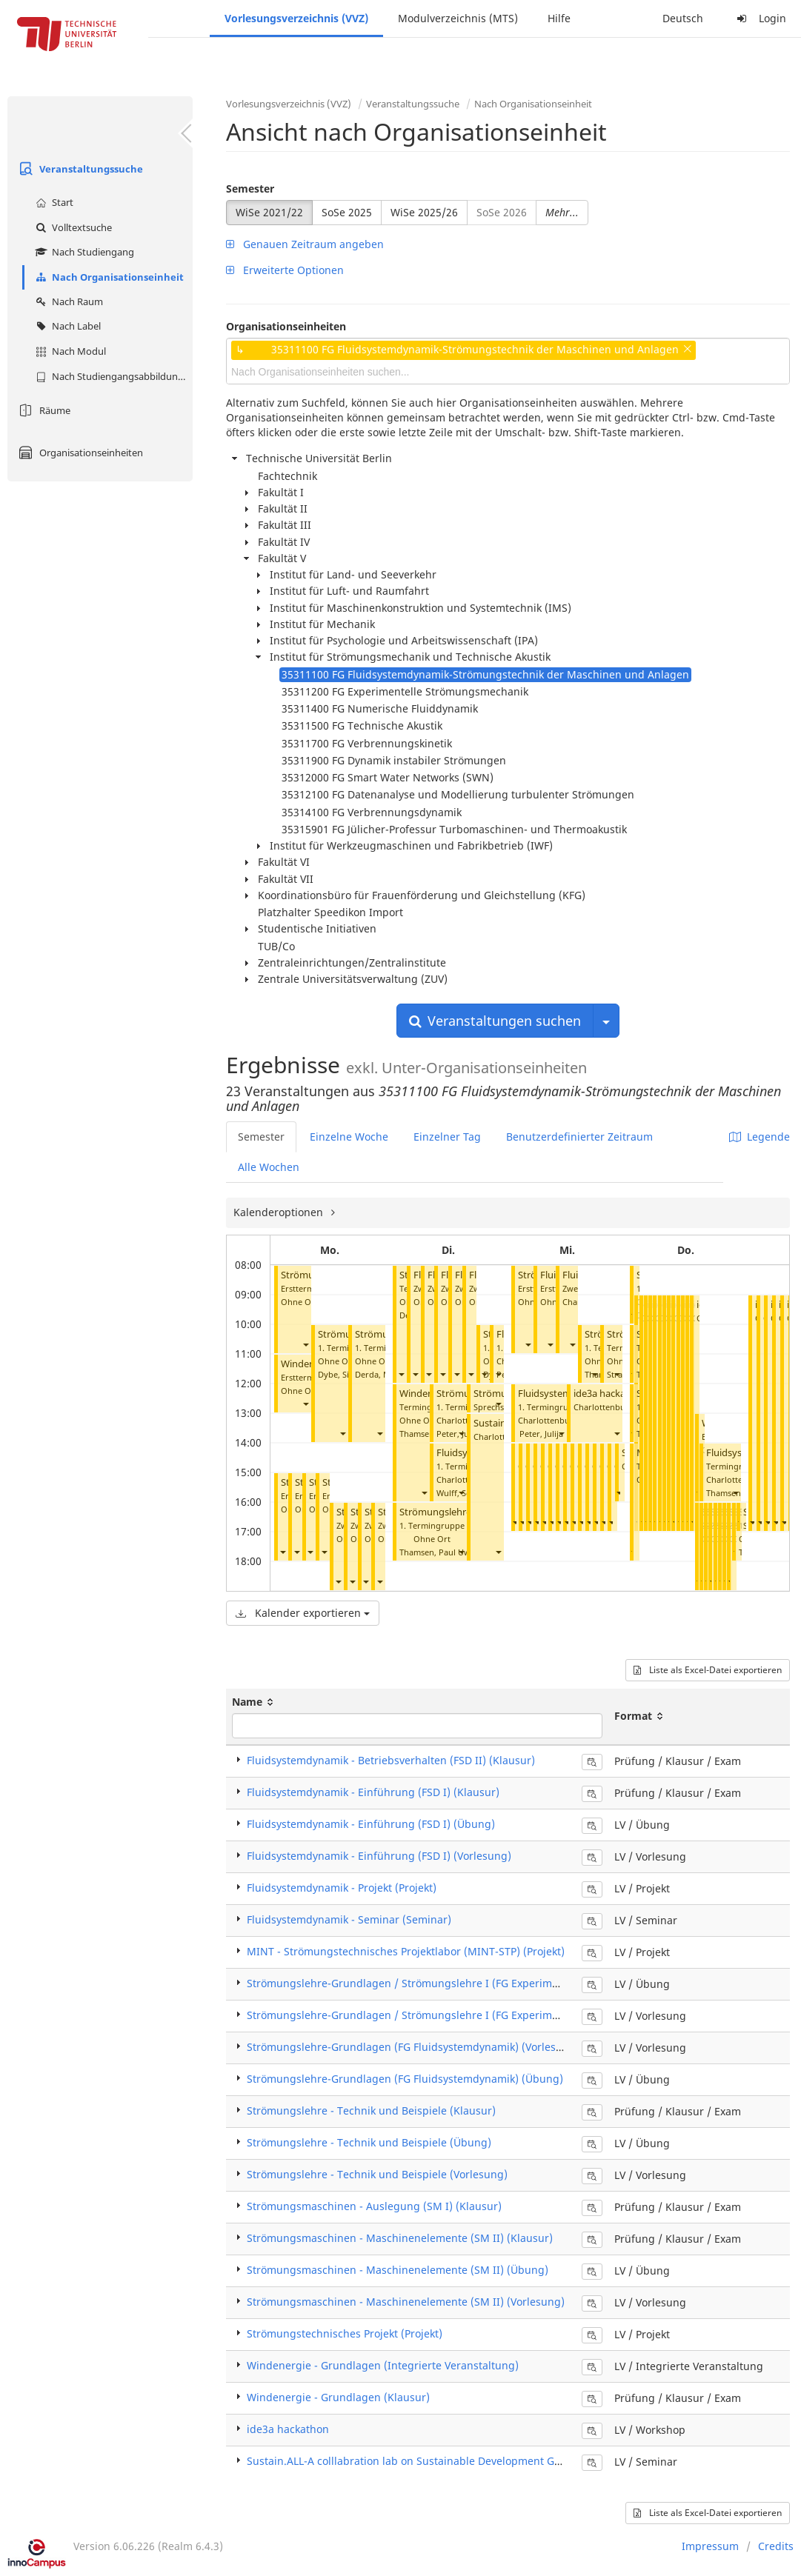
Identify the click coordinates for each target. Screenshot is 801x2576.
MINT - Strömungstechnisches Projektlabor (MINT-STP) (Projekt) (406, 1951)
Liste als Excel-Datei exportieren (708, 1670)
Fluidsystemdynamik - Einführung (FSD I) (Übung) (371, 1824)
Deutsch (682, 18)
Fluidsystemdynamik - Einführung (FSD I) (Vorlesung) (379, 1856)
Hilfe (559, 18)
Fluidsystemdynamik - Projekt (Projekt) (341, 1888)
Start (52, 202)
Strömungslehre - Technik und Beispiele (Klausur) (371, 2110)
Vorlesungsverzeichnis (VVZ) (296, 18)
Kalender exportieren (303, 1613)
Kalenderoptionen (279, 1212)
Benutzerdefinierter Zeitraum (579, 1136)
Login (759, 18)
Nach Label (66, 326)
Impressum (710, 2546)
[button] (305, 1344)
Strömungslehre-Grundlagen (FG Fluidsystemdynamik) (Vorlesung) (413, 2047)
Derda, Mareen (384, 1374)
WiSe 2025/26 (424, 212)
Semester (250, 188)
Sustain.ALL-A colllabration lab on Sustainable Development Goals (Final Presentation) (460, 2461)
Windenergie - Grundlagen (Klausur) (338, 2397)
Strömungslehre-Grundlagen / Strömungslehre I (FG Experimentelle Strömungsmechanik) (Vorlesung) (502, 2015)
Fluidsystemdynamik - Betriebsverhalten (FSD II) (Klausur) (391, 1760)
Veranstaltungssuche (79, 169)
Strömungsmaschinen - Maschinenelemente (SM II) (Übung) (397, 2270)
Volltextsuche (72, 227)
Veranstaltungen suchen (495, 1021)
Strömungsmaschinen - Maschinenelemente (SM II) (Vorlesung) (406, 2302)
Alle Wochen (268, 1167)
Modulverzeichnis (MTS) (458, 18)
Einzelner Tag (447, 1136)
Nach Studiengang (83, 251)
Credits (776, 2546)
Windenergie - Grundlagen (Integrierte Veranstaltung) (383, 2365)
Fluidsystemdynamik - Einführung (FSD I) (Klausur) (373, 1792)
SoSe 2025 (347, 212)
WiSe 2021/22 (269, 212)
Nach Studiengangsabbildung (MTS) (112, 376)
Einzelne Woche (349, 1136)
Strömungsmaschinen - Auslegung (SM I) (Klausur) (374, 2206)
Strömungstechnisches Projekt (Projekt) (344, 2333)
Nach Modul (69, 351)
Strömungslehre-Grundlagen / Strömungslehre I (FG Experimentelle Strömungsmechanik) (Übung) (493, 1983)
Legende (759, 1136)
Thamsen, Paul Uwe (437, 1552)
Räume (42, 410)
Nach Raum (67, 301)
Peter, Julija (541, 1433)
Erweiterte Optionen (285, 270)
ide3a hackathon (610, 1393)
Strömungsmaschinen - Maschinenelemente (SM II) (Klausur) (400, 2238)
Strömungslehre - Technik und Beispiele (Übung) (369, 2142)
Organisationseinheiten (79, 452)
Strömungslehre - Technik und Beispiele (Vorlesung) (377, 2174)
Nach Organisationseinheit (108, 277)
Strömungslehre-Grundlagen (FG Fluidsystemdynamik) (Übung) (405, 2079)
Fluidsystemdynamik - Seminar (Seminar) (349, 1919)
